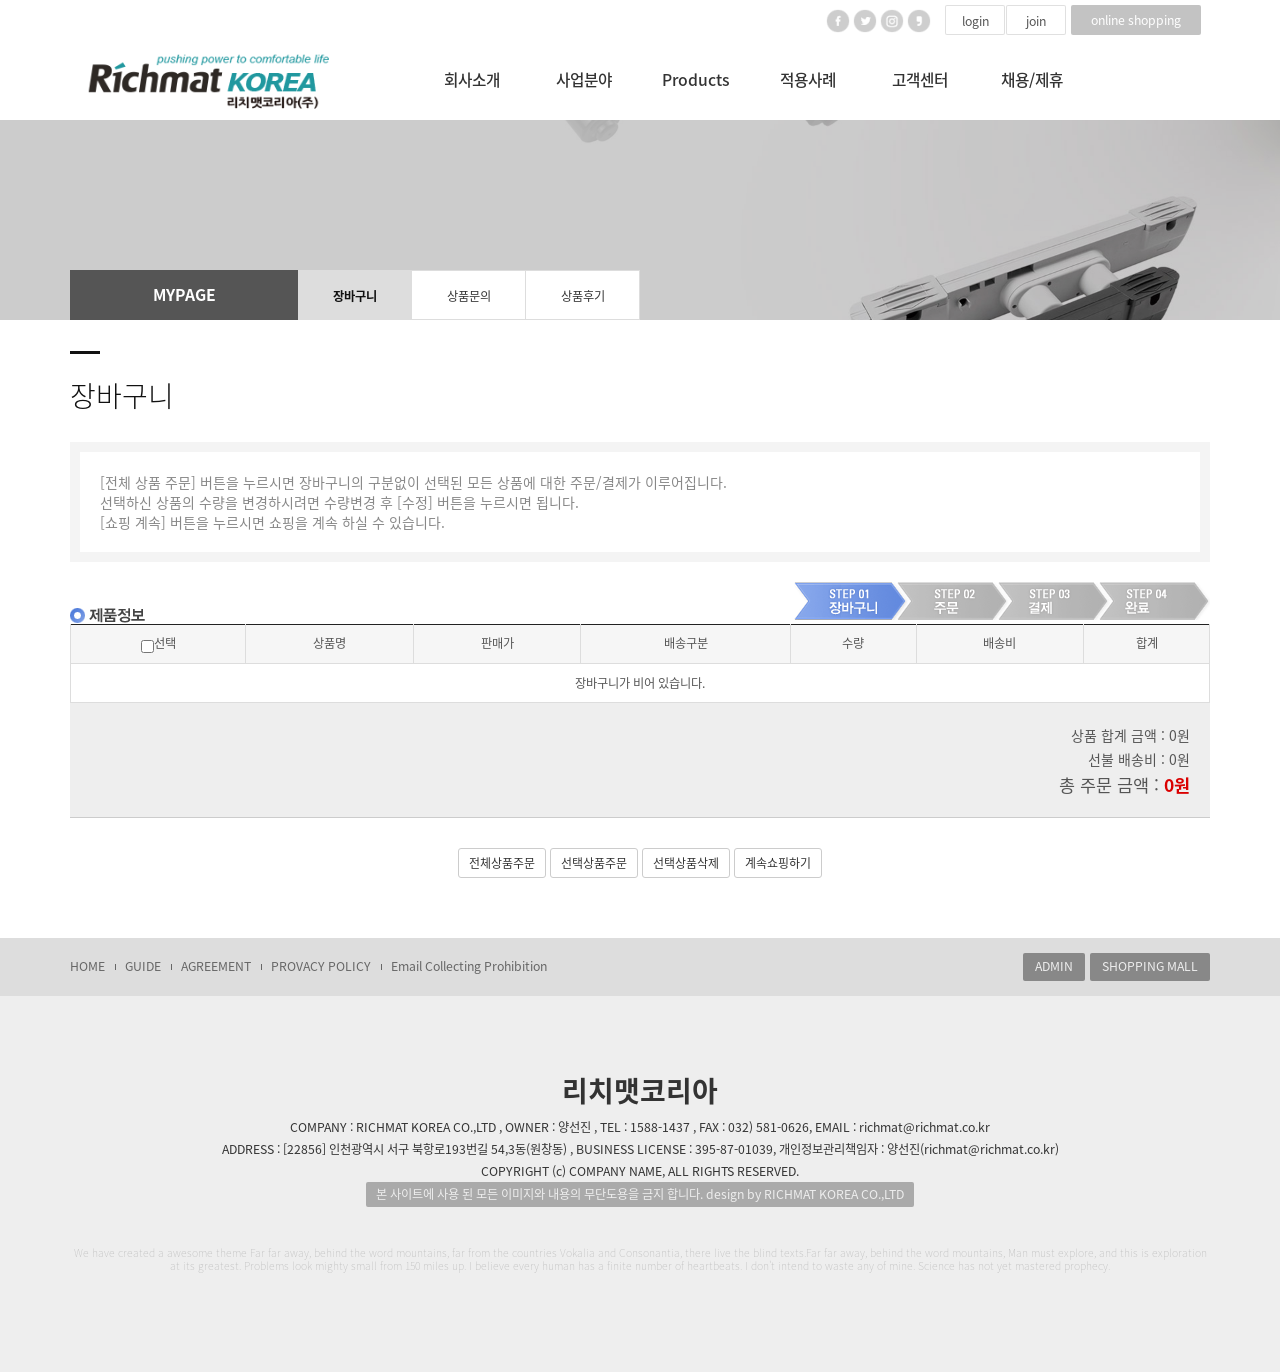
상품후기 (583, 296)
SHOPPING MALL (1150, 966)
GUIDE (143, 966)
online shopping (1136, 20)
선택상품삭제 (686, 863)
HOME (87, 966)
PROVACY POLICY (321, 966)
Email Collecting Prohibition (469, 966)
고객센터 (920, 79)
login (975, 21)
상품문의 (469, 296)
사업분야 (584, 79)
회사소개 (472, 79)
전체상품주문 (502, 863)
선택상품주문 (594, 863)
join (1036, 21)
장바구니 (355, 296)
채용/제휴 (1032, 79)
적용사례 (808, 79)
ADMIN (1054, 966)
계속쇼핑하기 (778, 863)
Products (696, 79)
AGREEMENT (216, 966)
